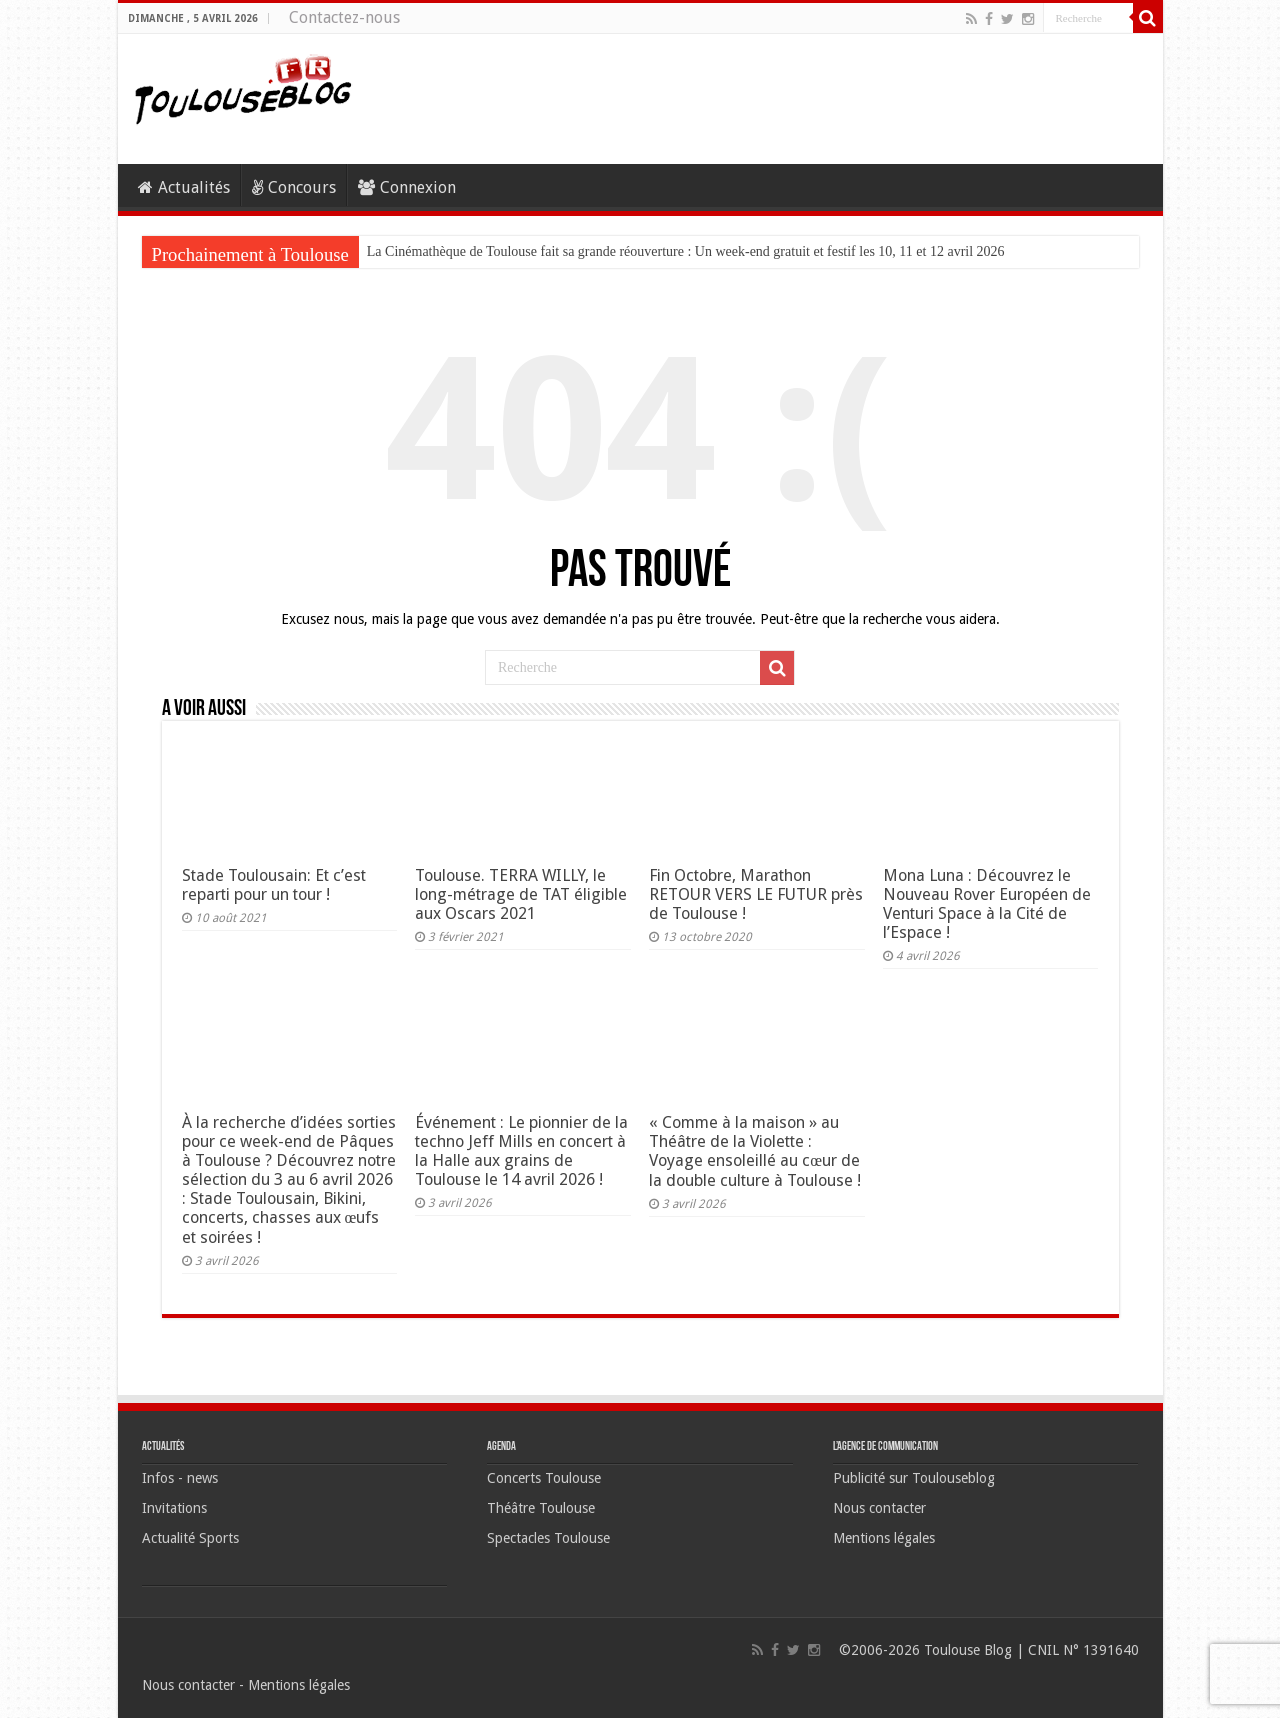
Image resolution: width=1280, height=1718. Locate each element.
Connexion (407, 187)
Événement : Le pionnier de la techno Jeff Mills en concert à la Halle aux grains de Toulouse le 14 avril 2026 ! (521, 1151)
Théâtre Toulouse (541, 1508)
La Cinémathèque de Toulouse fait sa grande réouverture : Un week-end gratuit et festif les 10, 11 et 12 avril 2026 (686, 251)
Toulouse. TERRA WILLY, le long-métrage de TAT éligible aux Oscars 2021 (521, 894)
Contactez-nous (344, 17)
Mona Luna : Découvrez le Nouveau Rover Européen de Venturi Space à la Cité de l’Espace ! (987, 904)
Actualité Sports (190, 1538)
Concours (294, 187)
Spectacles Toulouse (548, 1538)
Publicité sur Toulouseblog (914, 1478)
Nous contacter (879, 1508)
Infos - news (180, 1478)
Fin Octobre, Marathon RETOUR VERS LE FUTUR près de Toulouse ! (756, 894)
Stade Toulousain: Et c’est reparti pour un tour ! (274, 885)
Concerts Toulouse (544, 1478)
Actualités (184, 187)
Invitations (174, 1508)
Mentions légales (884, 1538)
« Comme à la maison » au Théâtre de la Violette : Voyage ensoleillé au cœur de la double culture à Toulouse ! (755, 1151)
